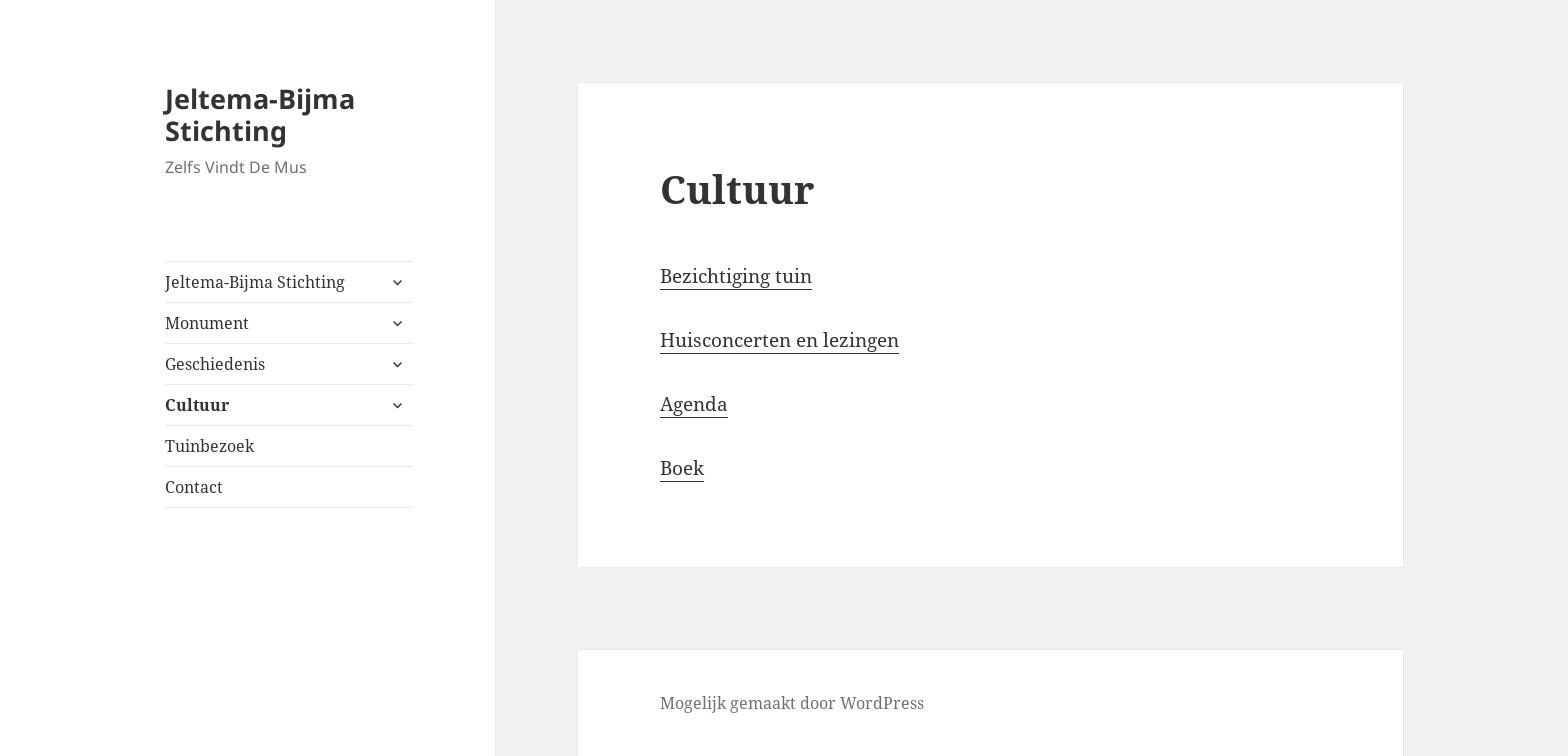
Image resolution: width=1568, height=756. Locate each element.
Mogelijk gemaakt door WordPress (792, 703)
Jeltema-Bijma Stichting (260, 114)
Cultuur (197, 405)
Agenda (694, 404)
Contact (194, 487)
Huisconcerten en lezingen (779, 340)
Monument (207, 323)
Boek (682, 468)
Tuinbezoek (209, 446)
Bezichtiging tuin (736, 276)
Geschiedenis (215, 364)
